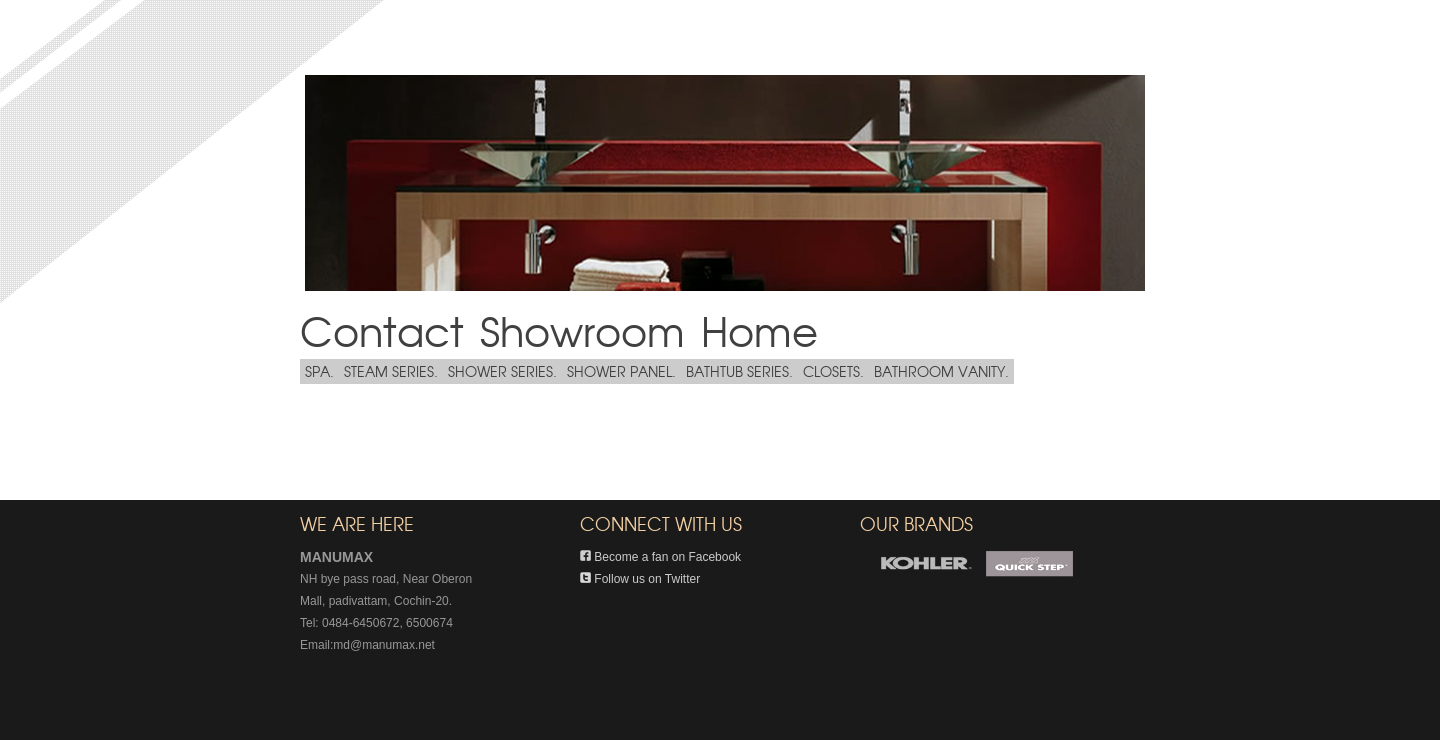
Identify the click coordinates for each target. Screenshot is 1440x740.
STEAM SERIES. (391, 371)
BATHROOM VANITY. (941, 371)
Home (759, 330)
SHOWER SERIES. (502, 371)
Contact (382, 330)
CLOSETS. (833, 371)
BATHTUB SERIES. (739, 371)
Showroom (582, 330)
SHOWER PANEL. (621, 371)
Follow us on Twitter (640, 579)
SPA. (319, 371)
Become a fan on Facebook (660, 557)
